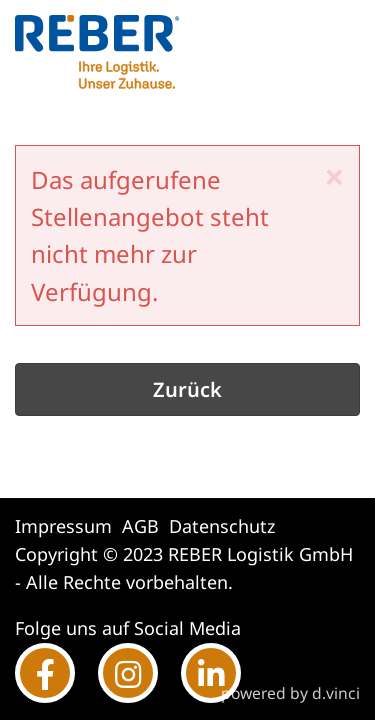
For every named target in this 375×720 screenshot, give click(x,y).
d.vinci (336, 693)
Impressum (63, 526)
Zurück (187, 389)
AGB (140, 526)
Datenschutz (222, 526)
